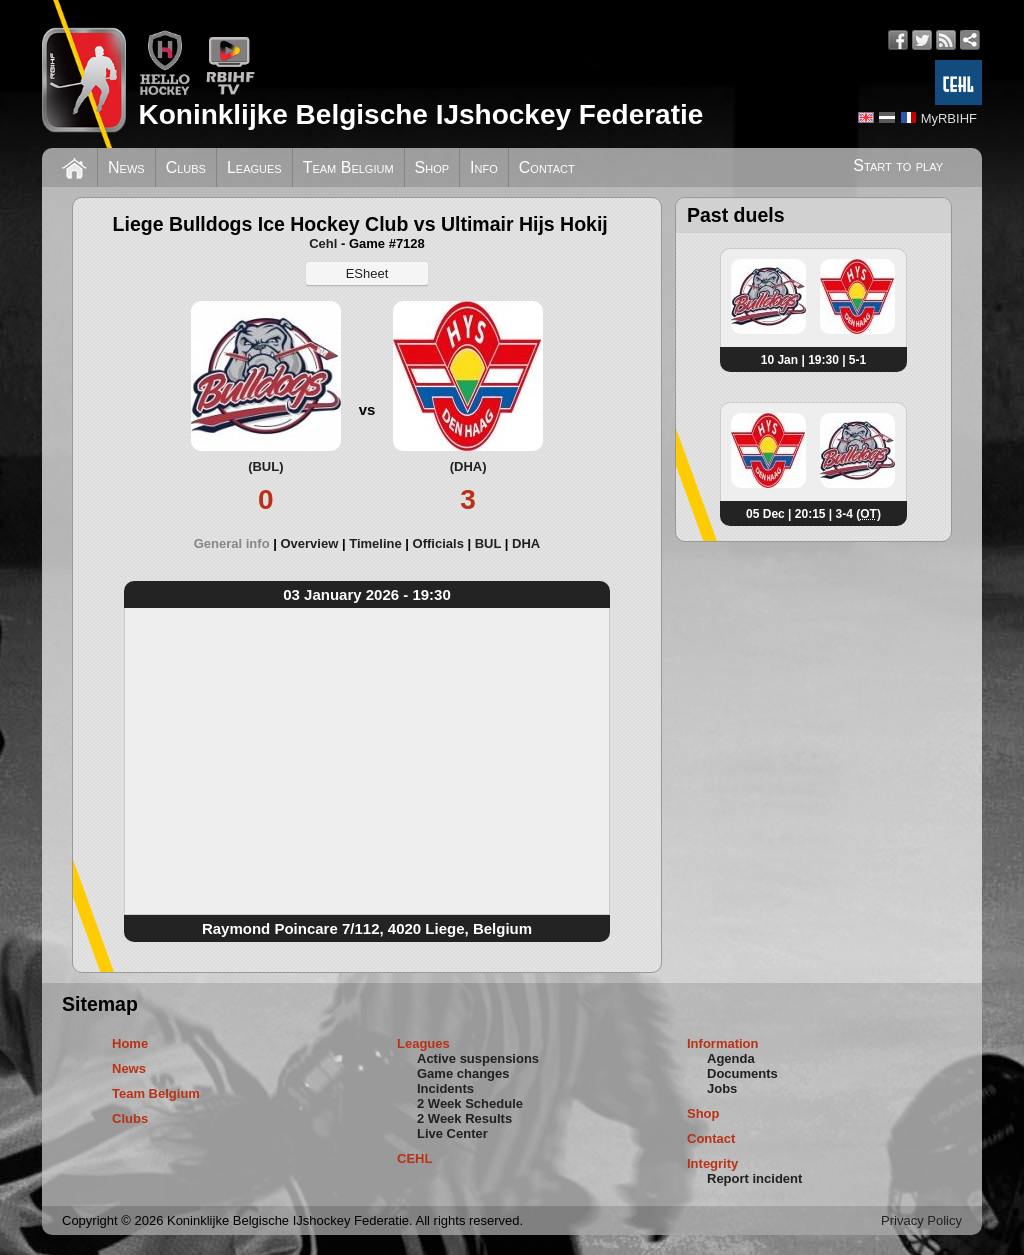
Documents (742, 1073)
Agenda (731, 1058)
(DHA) (468, 466)
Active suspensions (478, 1058)
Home (130, 1043)
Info (484, 167)
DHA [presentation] (526, 543)
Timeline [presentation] (375, 543)
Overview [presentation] (309, 543)
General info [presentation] (232, 543)
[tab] (237, 543)
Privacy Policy (921, 1220)
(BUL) (265, 466)
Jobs (722, 1088)
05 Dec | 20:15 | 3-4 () (813, 514)
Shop (432, 167)
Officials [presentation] (438, 543)
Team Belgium (348, 167)
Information (723, 1043)
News (126, 167)
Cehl (323, 243)
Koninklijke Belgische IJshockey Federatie (420, 114)
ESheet (367, 273)
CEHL (414, 1158)
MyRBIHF (949, 118)
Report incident (754, 1178)
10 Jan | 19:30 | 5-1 (813, 360)
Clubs (186, 167)
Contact (547, 167)
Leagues (254, 167)
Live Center (452, 1133)
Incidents (445, 1088)
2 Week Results (464, 1118)
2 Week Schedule (470, 1103)
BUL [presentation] (488, 543)
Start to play (898, 165)
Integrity (712, 1163)
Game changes (463, 1073)
